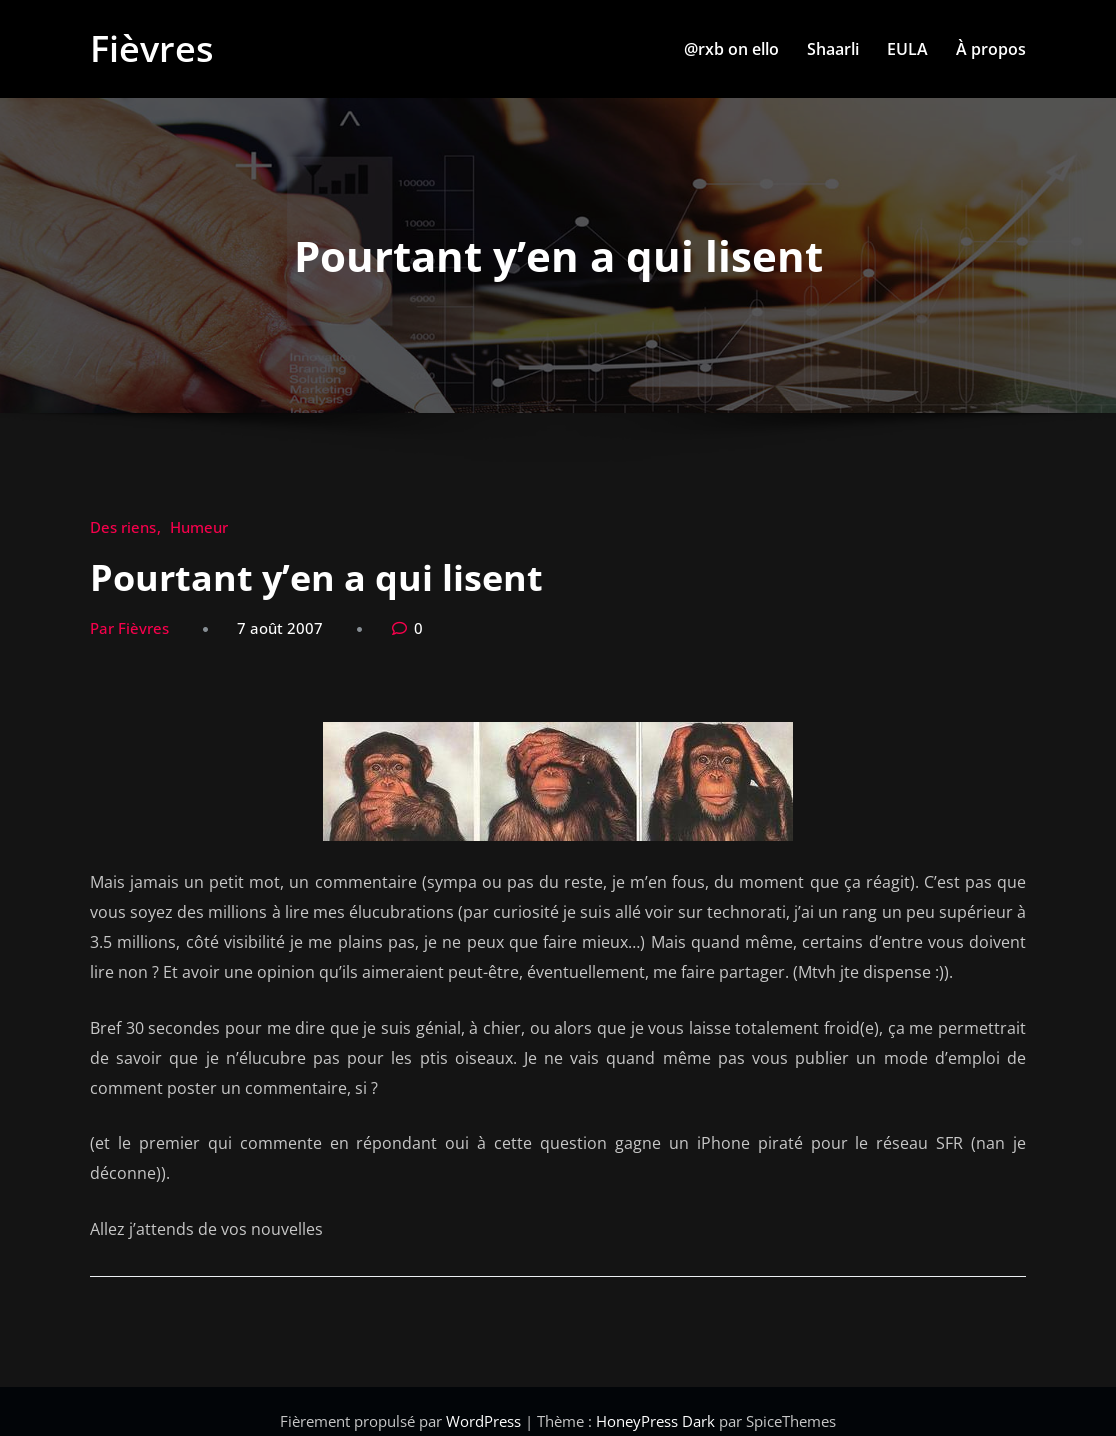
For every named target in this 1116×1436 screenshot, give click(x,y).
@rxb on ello (731, 49)
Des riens (123, 527)
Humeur (199, 527)
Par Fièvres (129, 628)
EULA (907, 49)
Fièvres (152, 48)
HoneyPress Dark (655, 1421)
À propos (991, 49)
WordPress (485, 1421)
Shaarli (833, 49)
